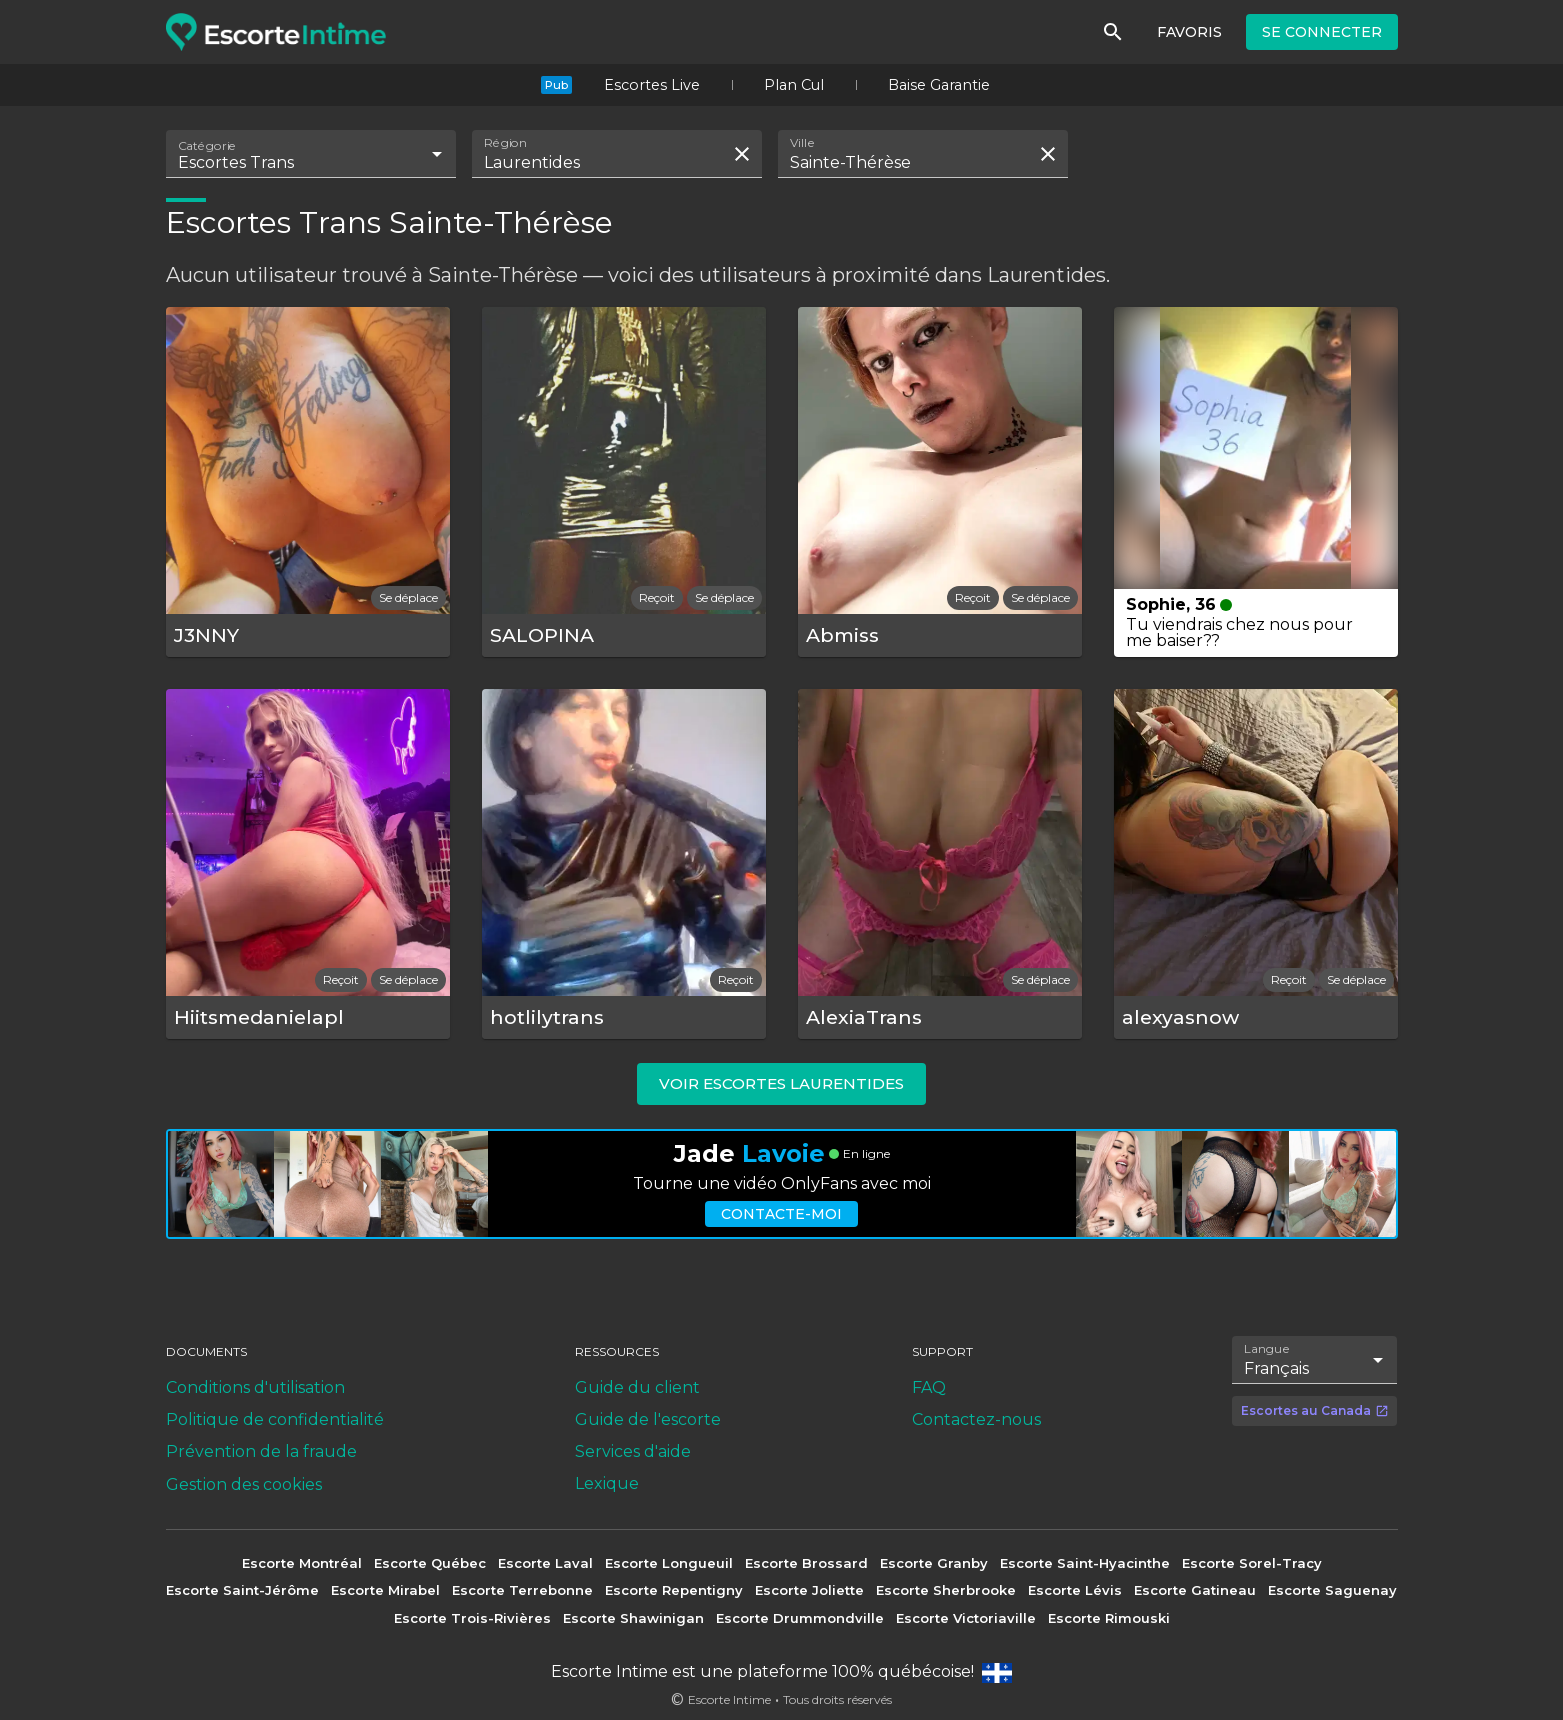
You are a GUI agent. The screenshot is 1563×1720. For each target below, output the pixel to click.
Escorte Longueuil (669, 1563)
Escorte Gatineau (1195, 1590)
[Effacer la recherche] (742, 154)
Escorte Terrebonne (522, 1590)
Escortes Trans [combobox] (236, 162)
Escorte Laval (545, 1563)
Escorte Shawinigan (633, 1618)
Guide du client (637, 1387)
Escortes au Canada (1315, 1410)
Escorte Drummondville (800, 1618)
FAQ (929, 1387)
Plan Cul (794, 85)
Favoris (1189, 32)
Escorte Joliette (809, 1590)
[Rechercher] (1113, 32)
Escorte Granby (934, 1563)
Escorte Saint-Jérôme (242, 1590)
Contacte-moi (781, 1214)
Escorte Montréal (302, 1563)
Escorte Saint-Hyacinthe (1085, 1563)
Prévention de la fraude (261, 1451)
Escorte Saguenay (1332, 1590)
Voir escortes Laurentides (781, 1083)
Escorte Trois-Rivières (472, 1618)
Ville (803, 143)
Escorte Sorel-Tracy (1252, 1563)
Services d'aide (633, 1451)
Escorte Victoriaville (966, 1618)
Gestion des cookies (244, 1484)
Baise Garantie (939, 85)
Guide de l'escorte (648, 1419)
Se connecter (1322, 32)
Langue (1267, 1348)
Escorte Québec (430, 1563)
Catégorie (207, 146)
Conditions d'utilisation (255, 1387)
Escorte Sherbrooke (946, 1590)
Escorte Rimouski (1109, 1618)
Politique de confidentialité (275, 1419)
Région (505, 143)
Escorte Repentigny (674, 1590)
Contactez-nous (976, 1419)
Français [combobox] (1276, 1368)
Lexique (607, 1483)
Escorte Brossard (806, 1563)
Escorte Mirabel (385, 1590)
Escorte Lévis (1075, 1590)
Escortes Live (652, 85)
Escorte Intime (729, 1699)
